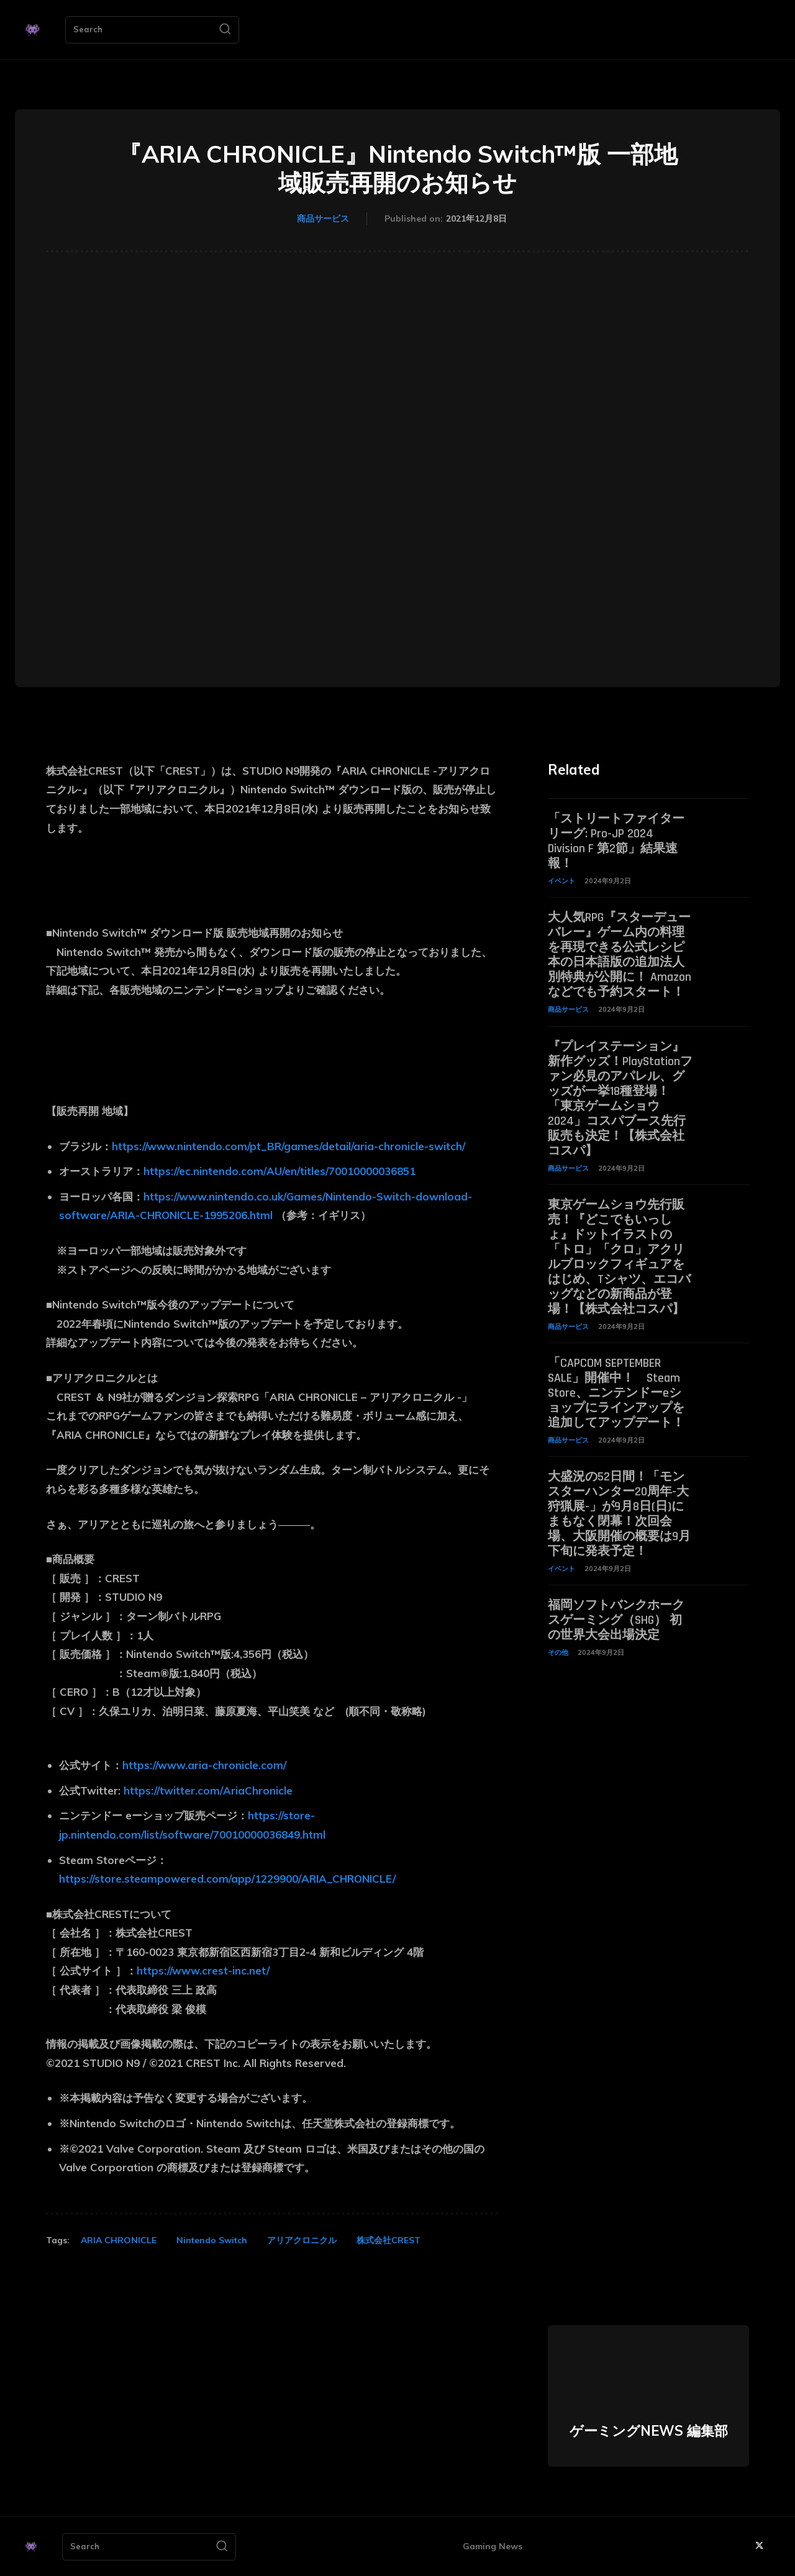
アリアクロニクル (302, 2240)
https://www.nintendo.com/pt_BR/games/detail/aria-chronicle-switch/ (288, 1146)
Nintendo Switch (211, 2240)
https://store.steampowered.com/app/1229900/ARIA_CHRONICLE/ (227, 1878)
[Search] (225, 29)
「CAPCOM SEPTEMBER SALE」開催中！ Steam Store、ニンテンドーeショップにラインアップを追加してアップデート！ (616, 1393)
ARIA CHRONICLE (119, 2240)
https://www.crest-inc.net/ (203, 1970)
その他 (558, 1652)
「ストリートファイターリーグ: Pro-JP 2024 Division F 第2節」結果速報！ (616, 841)
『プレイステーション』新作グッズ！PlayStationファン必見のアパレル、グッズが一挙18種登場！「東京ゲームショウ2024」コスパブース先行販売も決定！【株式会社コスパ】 (620, 1098)
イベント (561, 880)
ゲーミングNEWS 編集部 (649, 2431)
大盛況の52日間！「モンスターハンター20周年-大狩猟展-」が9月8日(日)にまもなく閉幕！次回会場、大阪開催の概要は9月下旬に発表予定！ (619, 1514)
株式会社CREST (388, 2240)
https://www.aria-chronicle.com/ (204, 1765)
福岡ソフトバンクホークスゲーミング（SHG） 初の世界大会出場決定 (616, 1620)
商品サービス (323, 219)
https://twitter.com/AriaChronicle (208, 1790)
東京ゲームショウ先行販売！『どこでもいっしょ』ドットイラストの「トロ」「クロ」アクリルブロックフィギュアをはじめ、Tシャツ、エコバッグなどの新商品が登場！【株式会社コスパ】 (619, 1257)
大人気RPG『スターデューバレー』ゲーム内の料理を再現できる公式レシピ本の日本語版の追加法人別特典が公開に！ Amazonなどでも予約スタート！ (619, 954)
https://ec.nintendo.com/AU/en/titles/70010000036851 (279, 1171)
